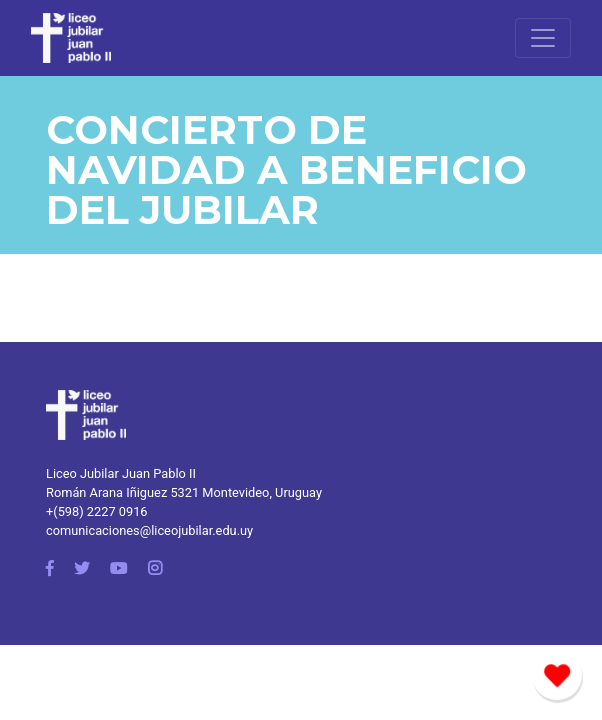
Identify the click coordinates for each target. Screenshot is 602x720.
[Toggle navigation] (543, 38)
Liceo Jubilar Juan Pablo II (121, 473)
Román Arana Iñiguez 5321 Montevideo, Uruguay (184, 492)
